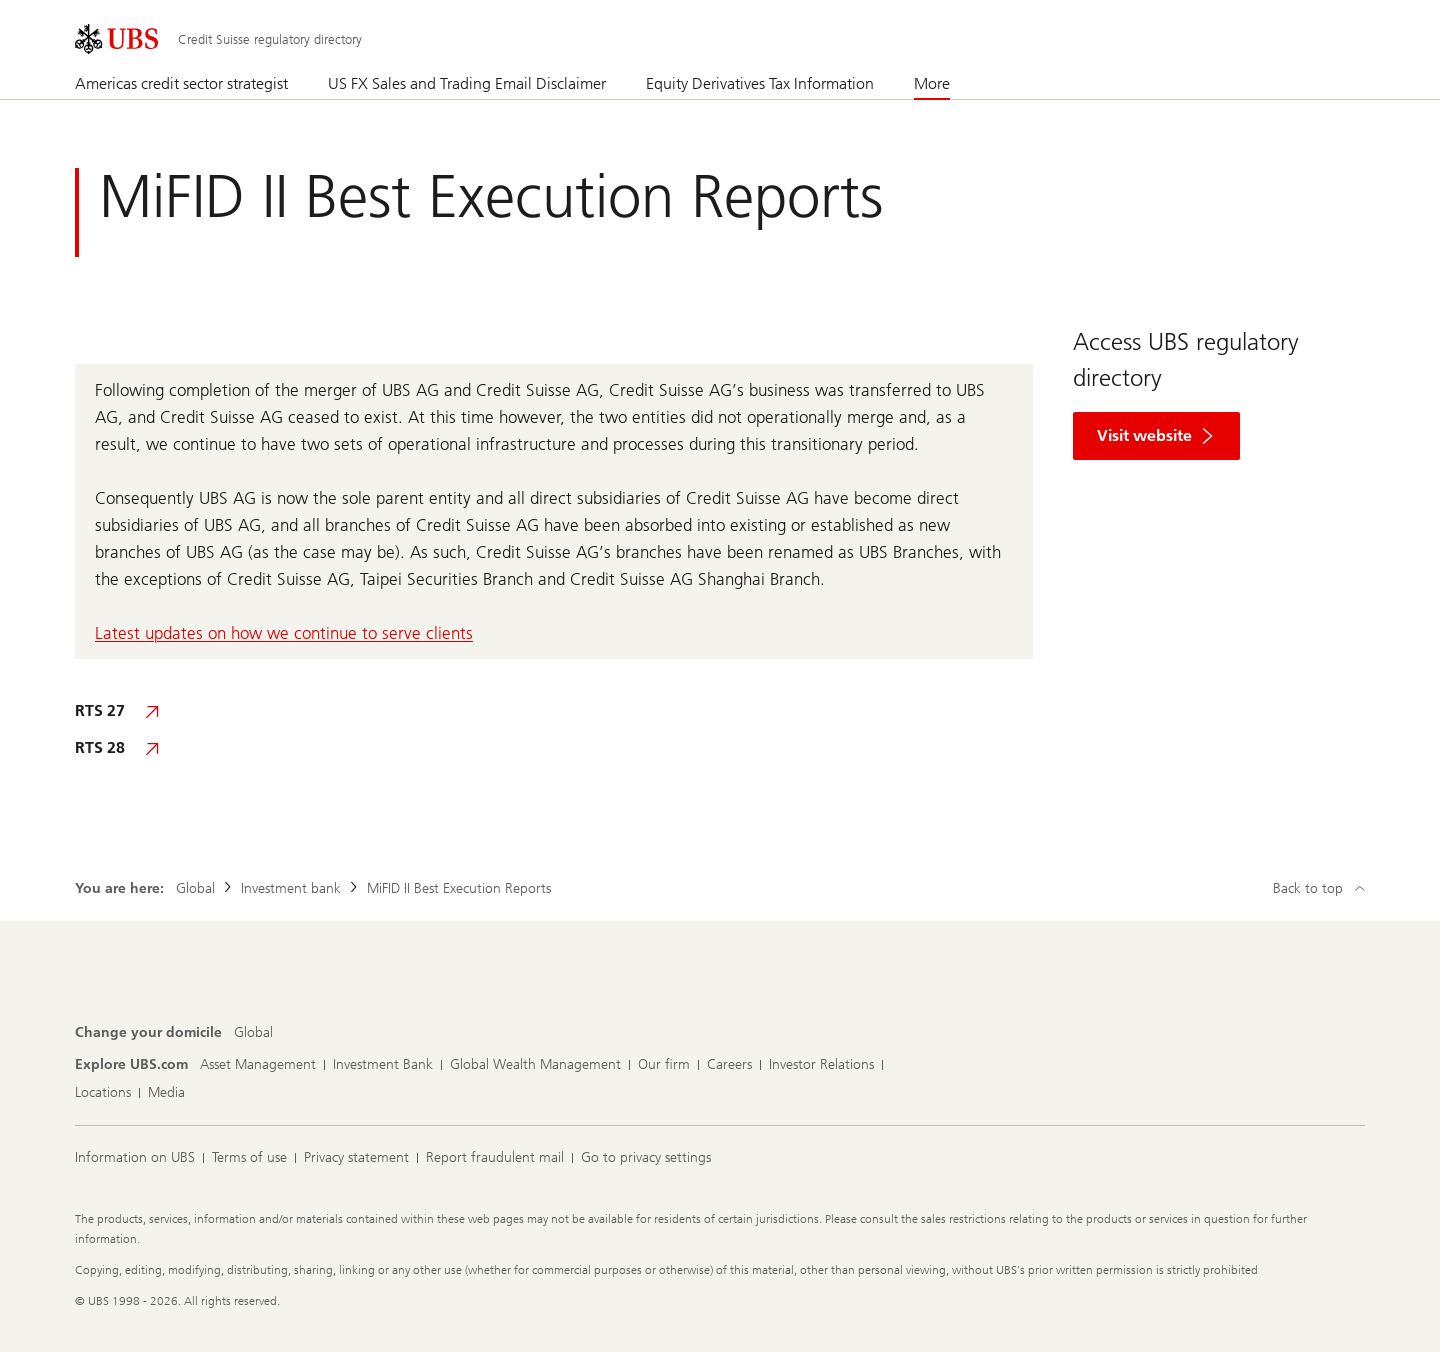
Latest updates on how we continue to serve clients (284, 633)
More (932, 83)
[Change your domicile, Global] (253, 1033)
